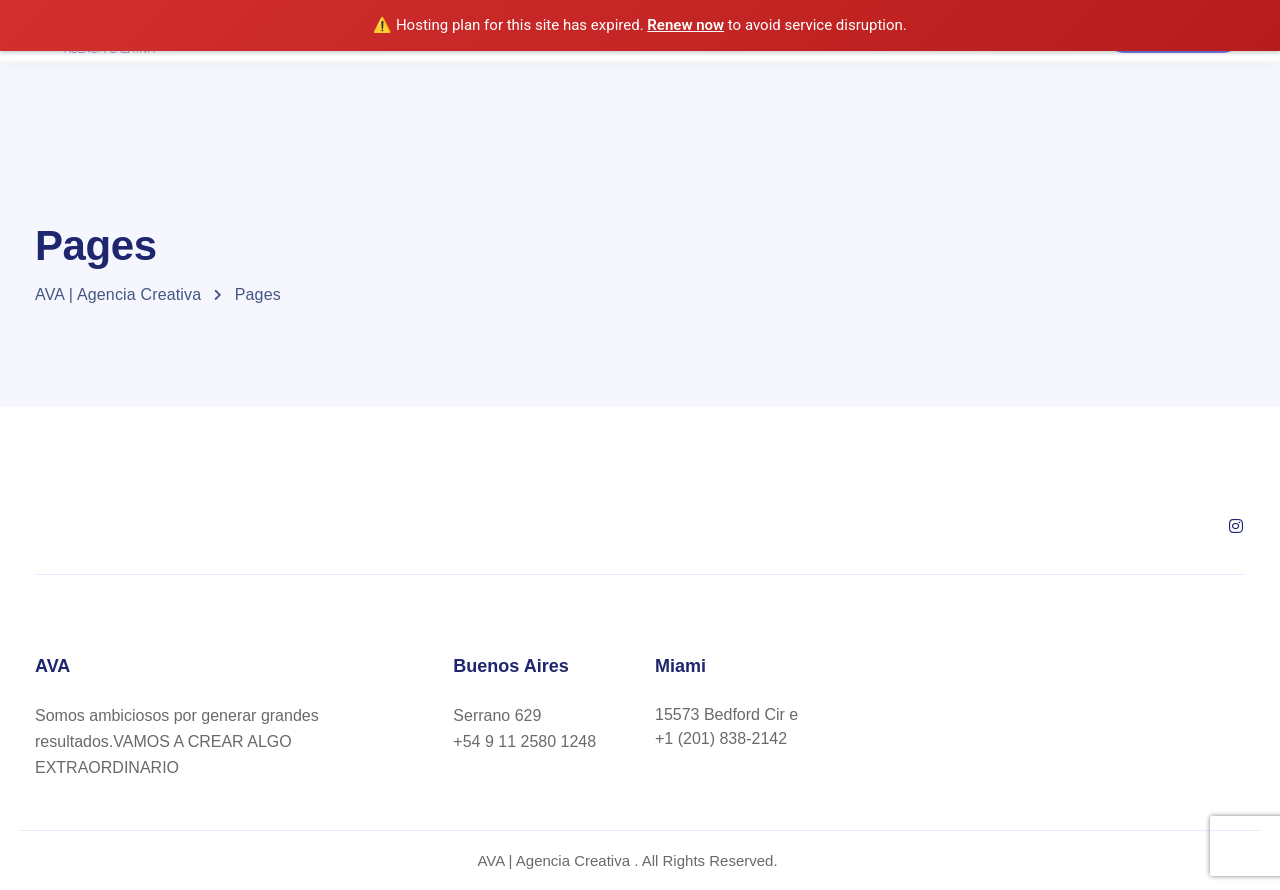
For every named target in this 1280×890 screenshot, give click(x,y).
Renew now (685, 25)
